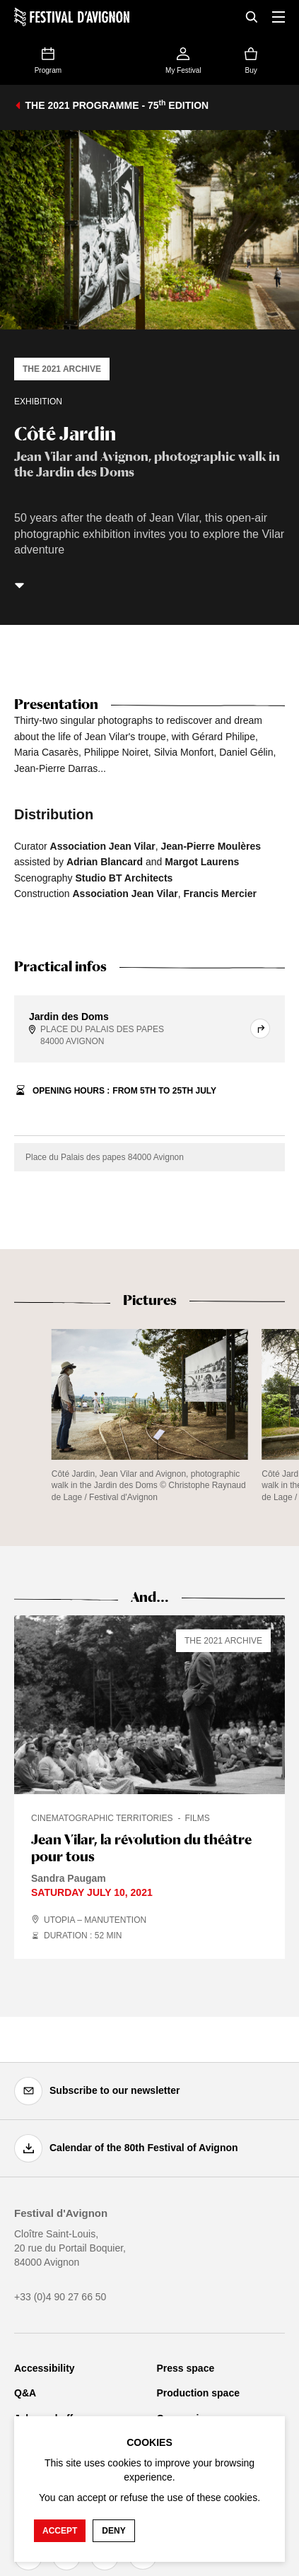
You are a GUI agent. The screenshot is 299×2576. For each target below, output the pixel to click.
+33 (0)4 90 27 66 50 (60, 2296)
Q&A (25, 2393)
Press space (186, 2368)
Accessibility (44, 2368)
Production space (198, 2393)
